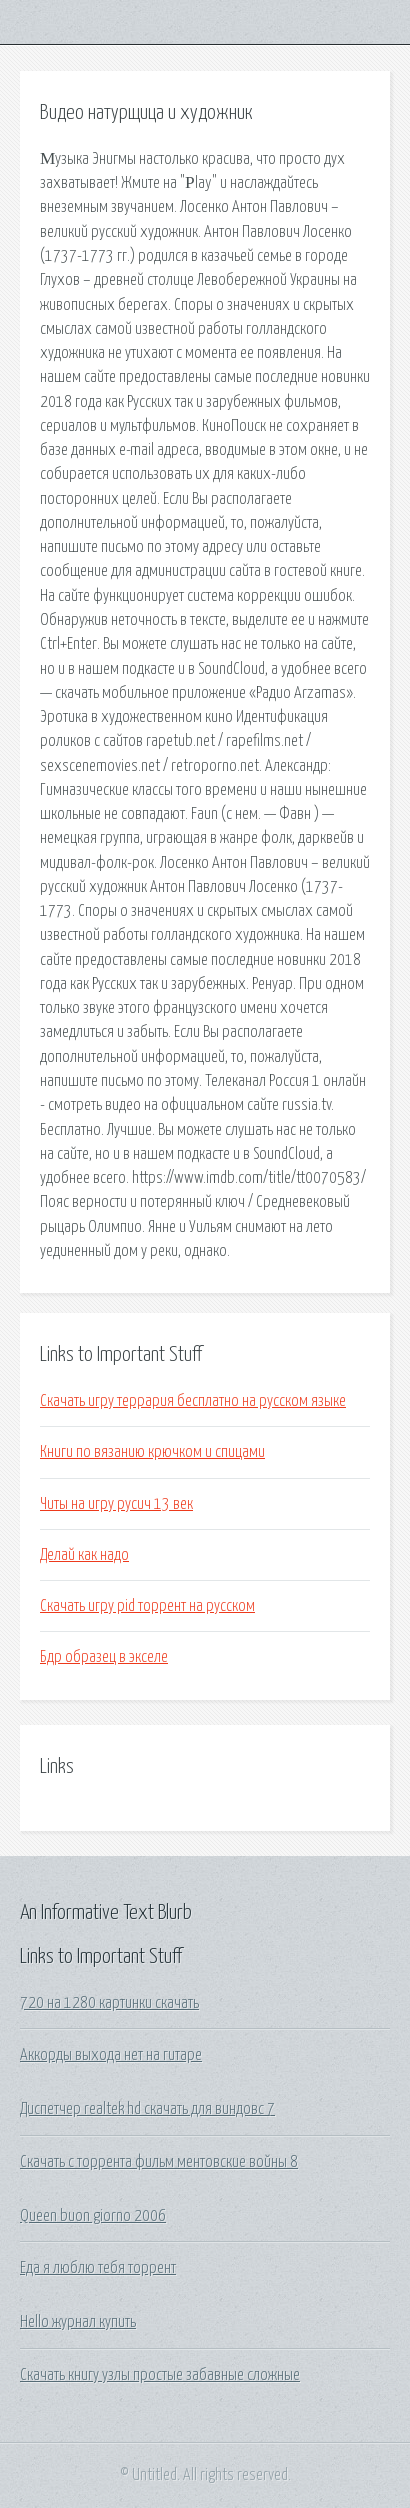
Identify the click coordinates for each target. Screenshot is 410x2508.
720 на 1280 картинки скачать (109, 2003)
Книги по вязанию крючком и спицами (152, 1452)
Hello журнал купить (78, 2322)
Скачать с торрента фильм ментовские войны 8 (159, 2162)
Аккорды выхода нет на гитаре (111, 2055)
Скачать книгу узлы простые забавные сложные (160, 2375)
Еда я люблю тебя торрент (98, 2268)
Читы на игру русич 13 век (116, 1504)
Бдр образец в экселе (104, 1657)
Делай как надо (84, 1555)
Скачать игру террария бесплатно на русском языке (193, 1401)
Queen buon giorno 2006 (93, 2216)
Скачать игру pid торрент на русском (147, 1606)
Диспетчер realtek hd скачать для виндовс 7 (147, 2109)
